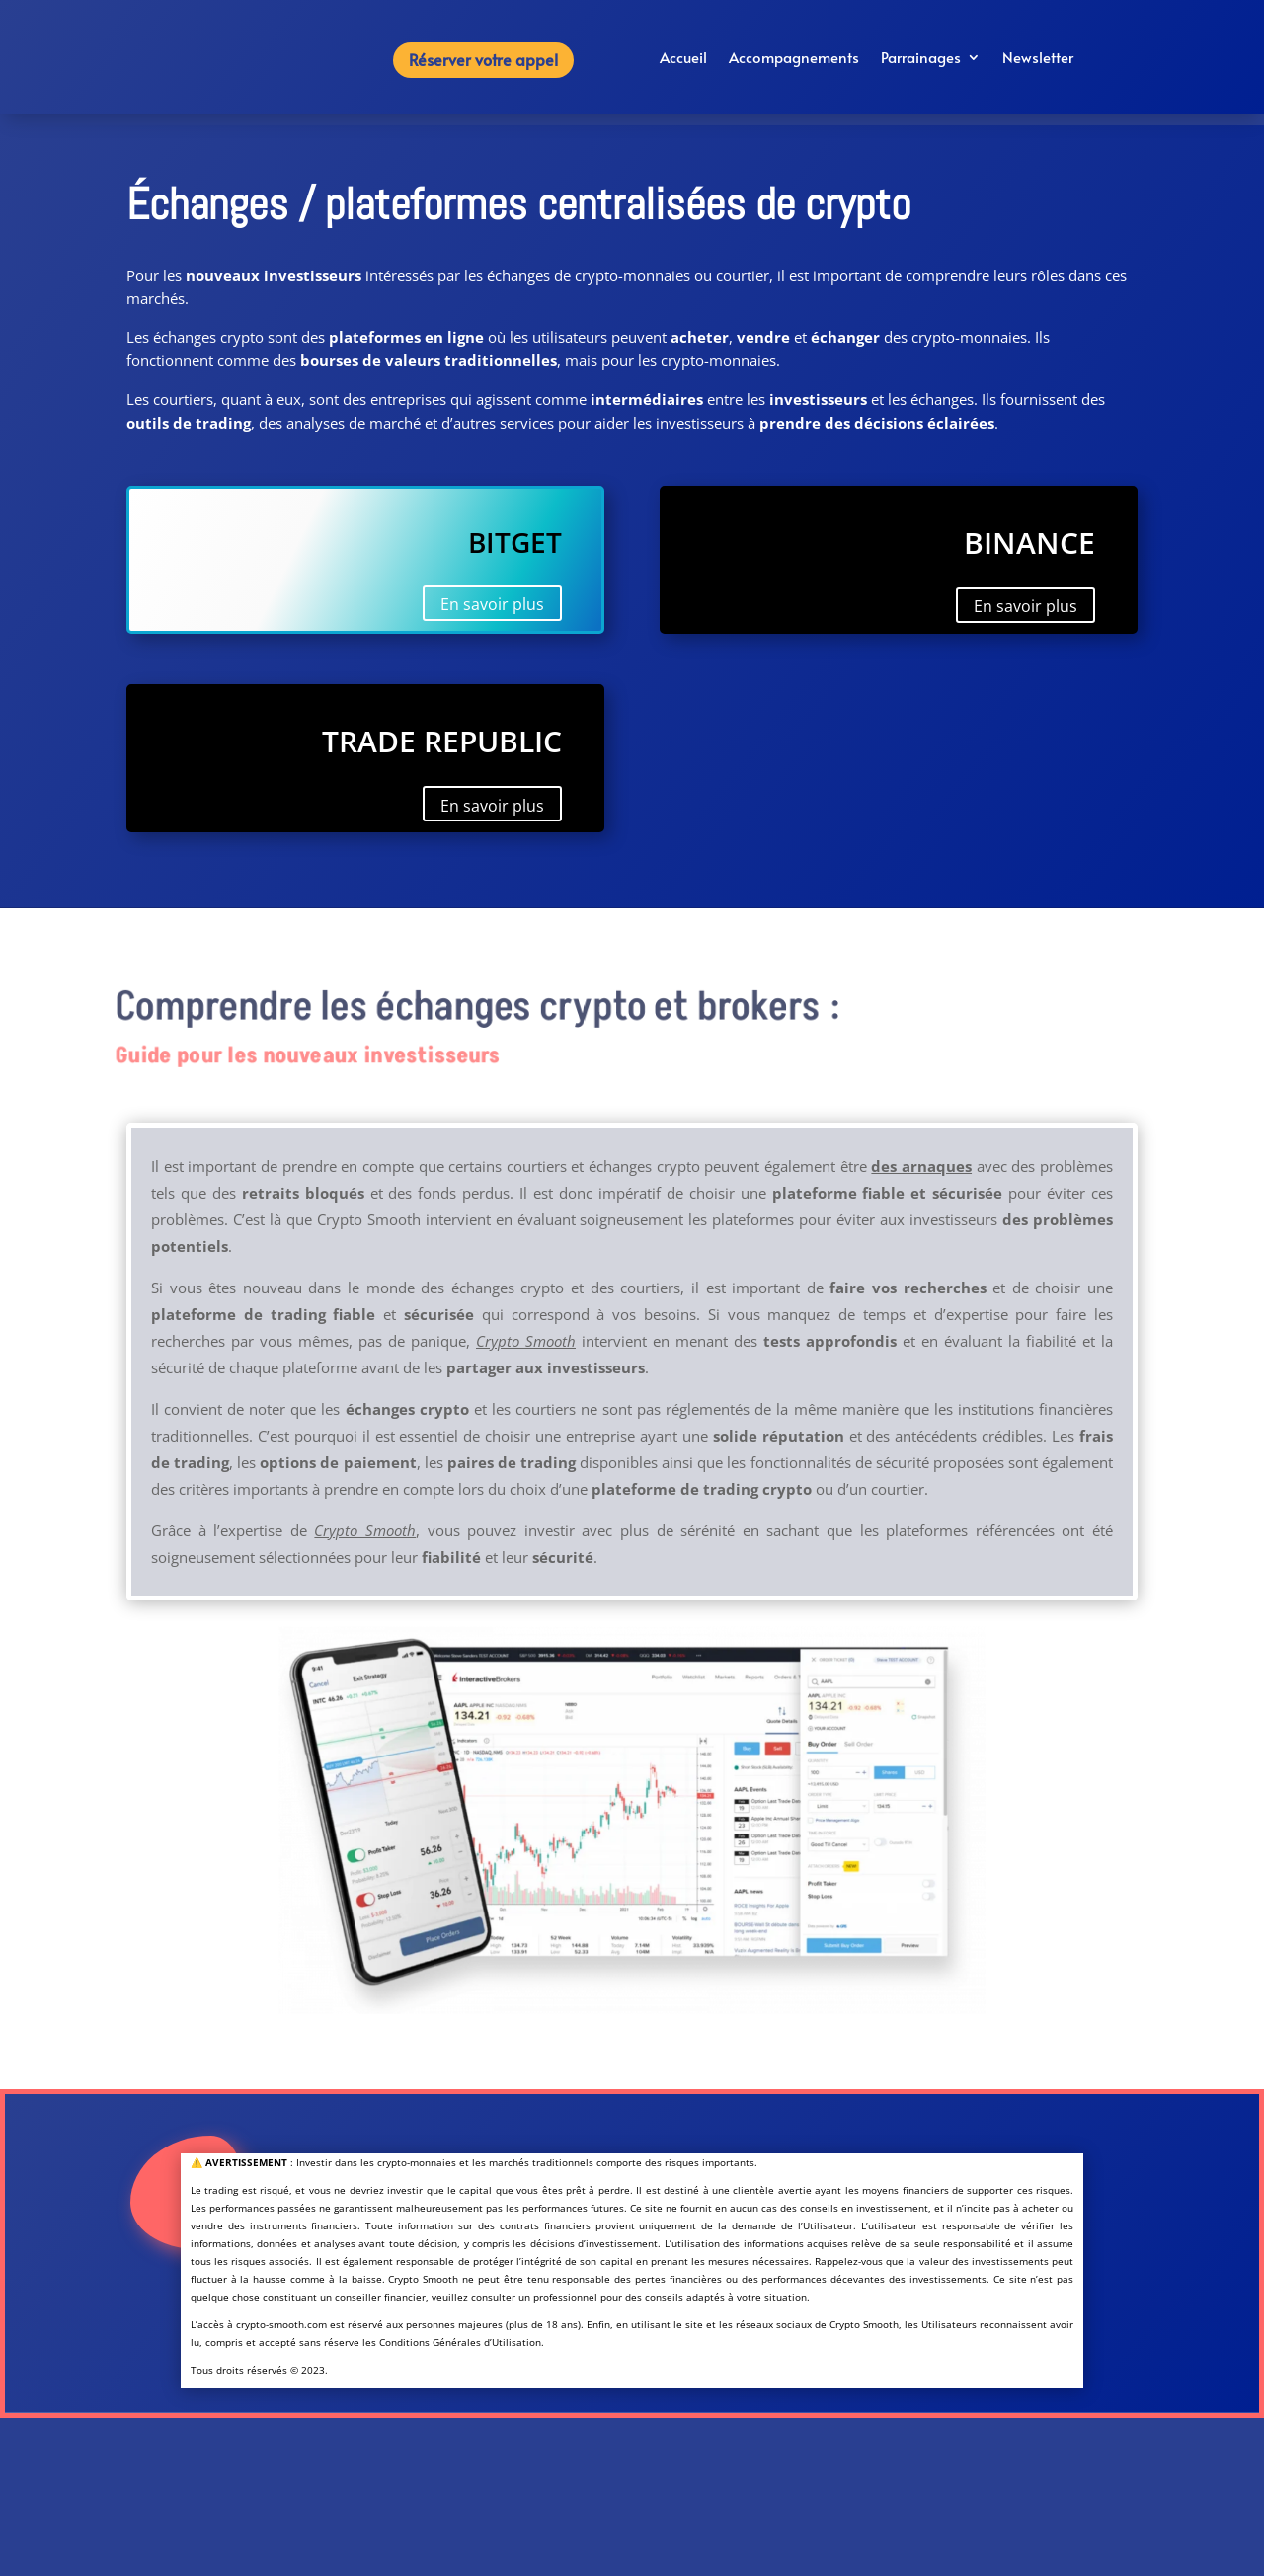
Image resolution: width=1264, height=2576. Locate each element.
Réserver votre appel (483, 59)
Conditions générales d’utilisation (276, 2513)
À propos (276, 2478)
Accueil (683, 58)
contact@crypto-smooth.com (987, 2563)
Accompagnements (794, 58)
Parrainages (921, 58)
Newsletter (1037, 58)
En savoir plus (492, 604)
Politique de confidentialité (276, 2548)
